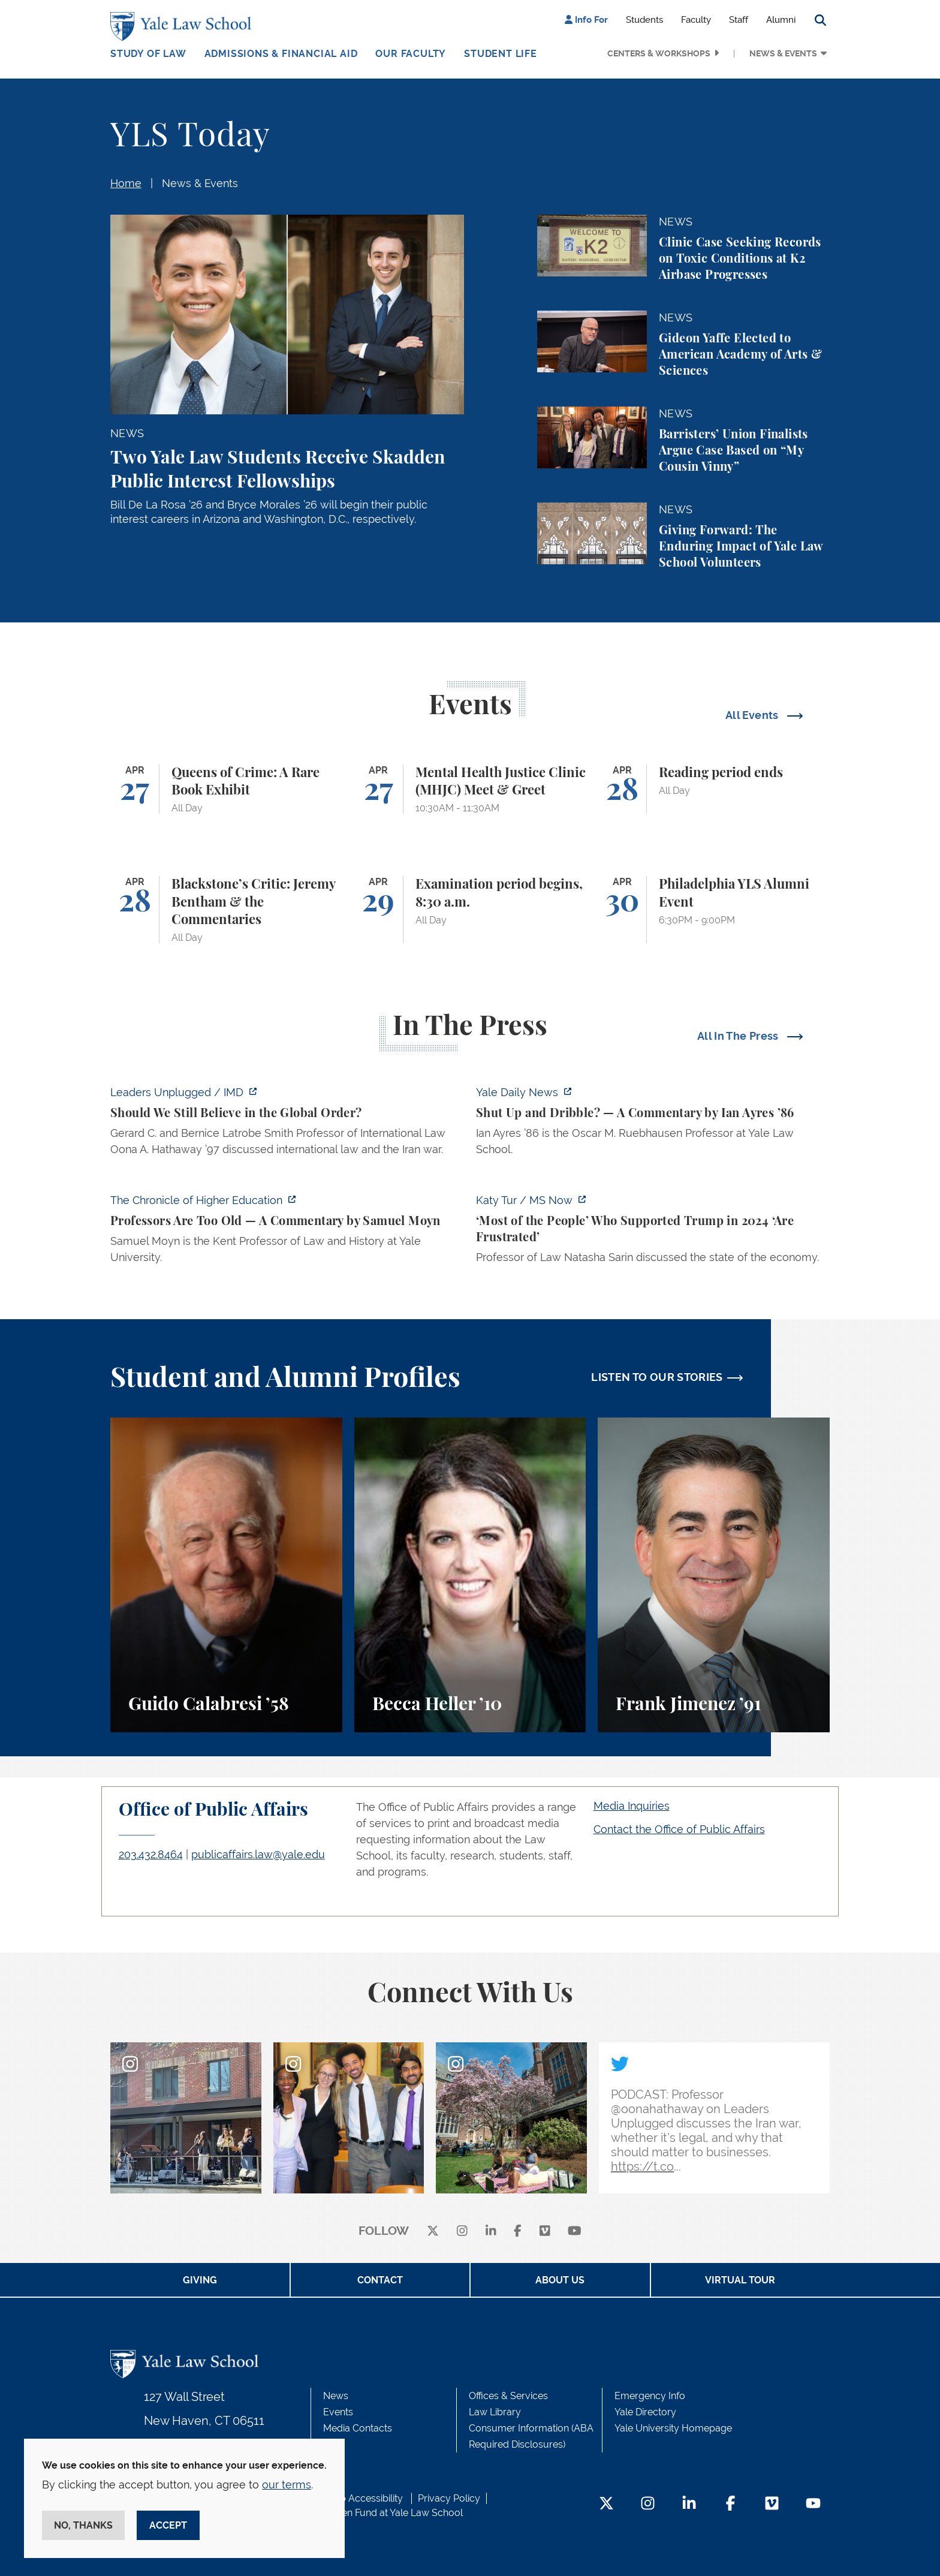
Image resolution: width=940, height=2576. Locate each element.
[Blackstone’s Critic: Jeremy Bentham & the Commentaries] (226, 909)
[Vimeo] (545, 2231)
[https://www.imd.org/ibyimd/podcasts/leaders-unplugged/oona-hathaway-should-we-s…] (287, 1124)
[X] (433, 2231)
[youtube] (575, 2231)
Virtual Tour (740, 2280)
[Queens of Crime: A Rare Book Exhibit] (226, 789)
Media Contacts (357, 2428)
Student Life (500, 53)
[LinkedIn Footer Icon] (689, 2504)
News (335, 2396)
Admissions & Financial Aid (281, 53)
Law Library (495, 2412)
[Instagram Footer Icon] (647, 2504)
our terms (286, 2484)
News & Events (783, 53)
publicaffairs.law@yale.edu (258, 1854)
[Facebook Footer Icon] (730, 2504)
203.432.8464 (151, 1854)
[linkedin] (491, 2231)
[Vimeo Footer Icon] (771, 2504)
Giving (200, 2280)
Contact (380, 2280)
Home (125, 183)
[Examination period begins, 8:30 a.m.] (470, 909)
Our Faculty (410, 53)
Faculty (696, 19)
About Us (560, 2280)
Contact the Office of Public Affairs (679, 1829)
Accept (168, 2525)
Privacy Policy (449, 2498)
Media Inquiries (631, 1805)
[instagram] (462, 2231)
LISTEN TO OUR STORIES (657, 1377)
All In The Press (739, 1036)
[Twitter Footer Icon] (606, 2504)
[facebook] (518, 2231)
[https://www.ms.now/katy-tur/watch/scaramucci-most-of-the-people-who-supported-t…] (653, 1232)
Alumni (781, 19)
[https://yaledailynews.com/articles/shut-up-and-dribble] (653, 1124)
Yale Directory (645, 2412)
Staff (738, 19)
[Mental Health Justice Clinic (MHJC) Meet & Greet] (470, 789)
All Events (753, 715)
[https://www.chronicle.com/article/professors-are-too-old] (287, 1232)
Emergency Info (649, 2396)
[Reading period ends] (714, 789)
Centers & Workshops (658, 53)
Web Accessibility (364, 2498)
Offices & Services (508, 2396)
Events (338, 2412)
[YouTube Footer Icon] (813, 2504)
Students (644, 19)
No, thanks (83, 2525)
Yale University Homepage (673, 2428)
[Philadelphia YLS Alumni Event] (714, 909)
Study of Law (148, 53)
